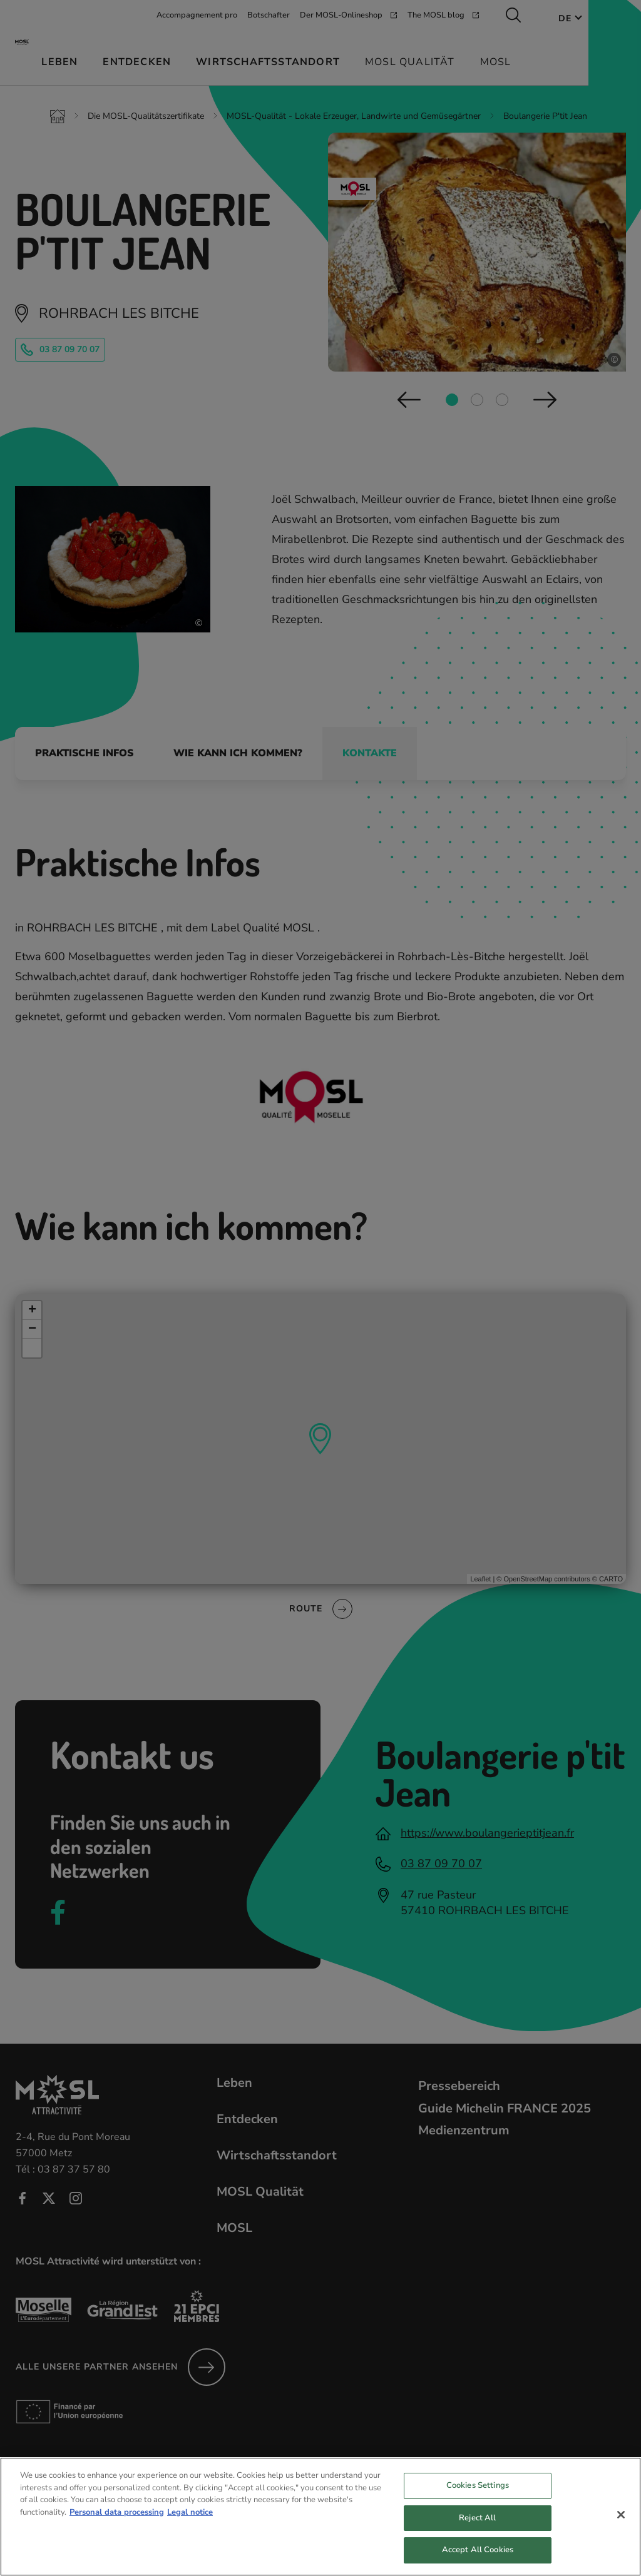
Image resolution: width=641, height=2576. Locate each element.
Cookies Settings (477, 2497)
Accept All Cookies (477, 2562)
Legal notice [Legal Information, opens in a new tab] (190, 2524)
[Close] (621, 2527)
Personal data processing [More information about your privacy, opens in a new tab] (116, 2524)
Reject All (477, 2530)
